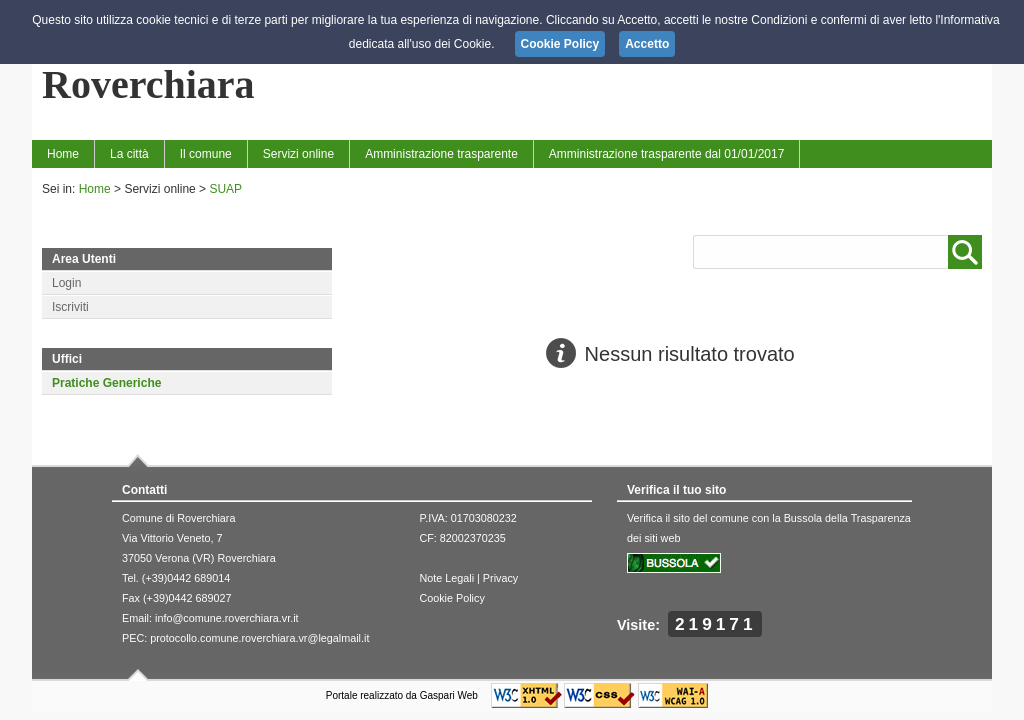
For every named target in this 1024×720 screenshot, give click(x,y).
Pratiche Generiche (106, 383)
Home (63, 154)
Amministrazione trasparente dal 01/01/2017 (666, 154)
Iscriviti (70, 307)
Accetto (647, 44)
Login (66, 283)
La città (129, 154)
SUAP (225, 189)
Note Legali (446, 578)
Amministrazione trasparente (441, 154)
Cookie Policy (451, 598)
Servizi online (298, 154)
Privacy (500, 578)
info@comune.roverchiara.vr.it (227, 618)
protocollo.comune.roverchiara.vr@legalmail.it (259, 638)
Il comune (206, 154)
